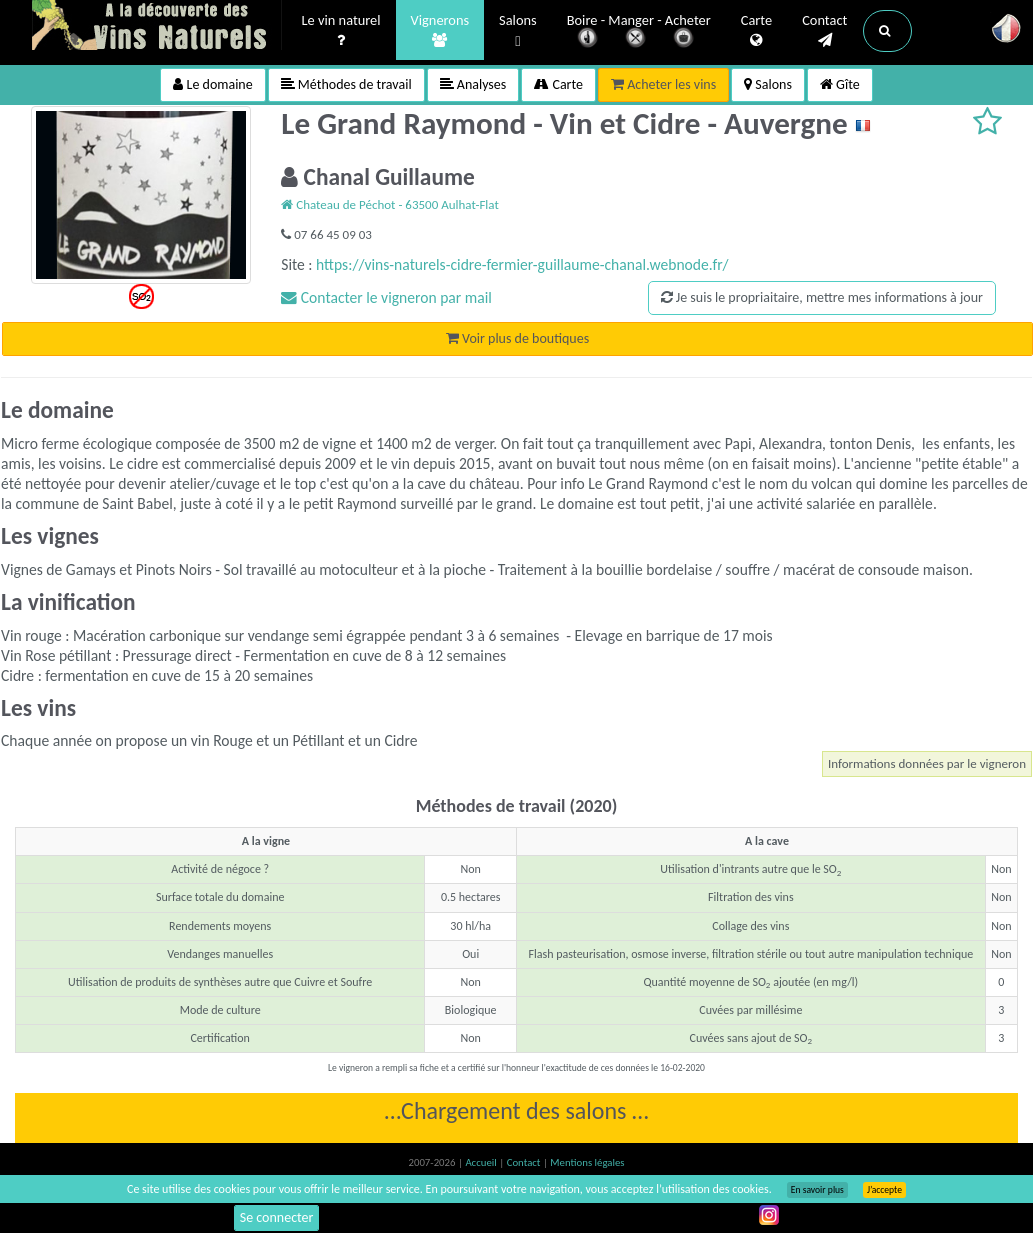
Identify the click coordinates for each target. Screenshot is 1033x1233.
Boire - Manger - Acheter (639, 32)
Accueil (482, 1162)
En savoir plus (817, 1190)
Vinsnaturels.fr (157, 27)
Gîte (840, 84)
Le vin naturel (341, 31)
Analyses (473, 84)
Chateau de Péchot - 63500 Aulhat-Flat (390, 204)
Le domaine (212, 84)
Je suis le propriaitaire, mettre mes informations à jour (822, 297)
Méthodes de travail (346, 84)
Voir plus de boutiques (517, 338)
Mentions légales (587, 1162)
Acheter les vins (663, 84)
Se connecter (277, 1217)
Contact (824, 31)
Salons (518, 31)
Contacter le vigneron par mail (386, 297)
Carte (756, 31)
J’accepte (884, 1190)
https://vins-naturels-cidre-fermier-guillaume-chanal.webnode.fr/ (522, 264)
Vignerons (440, 31)
